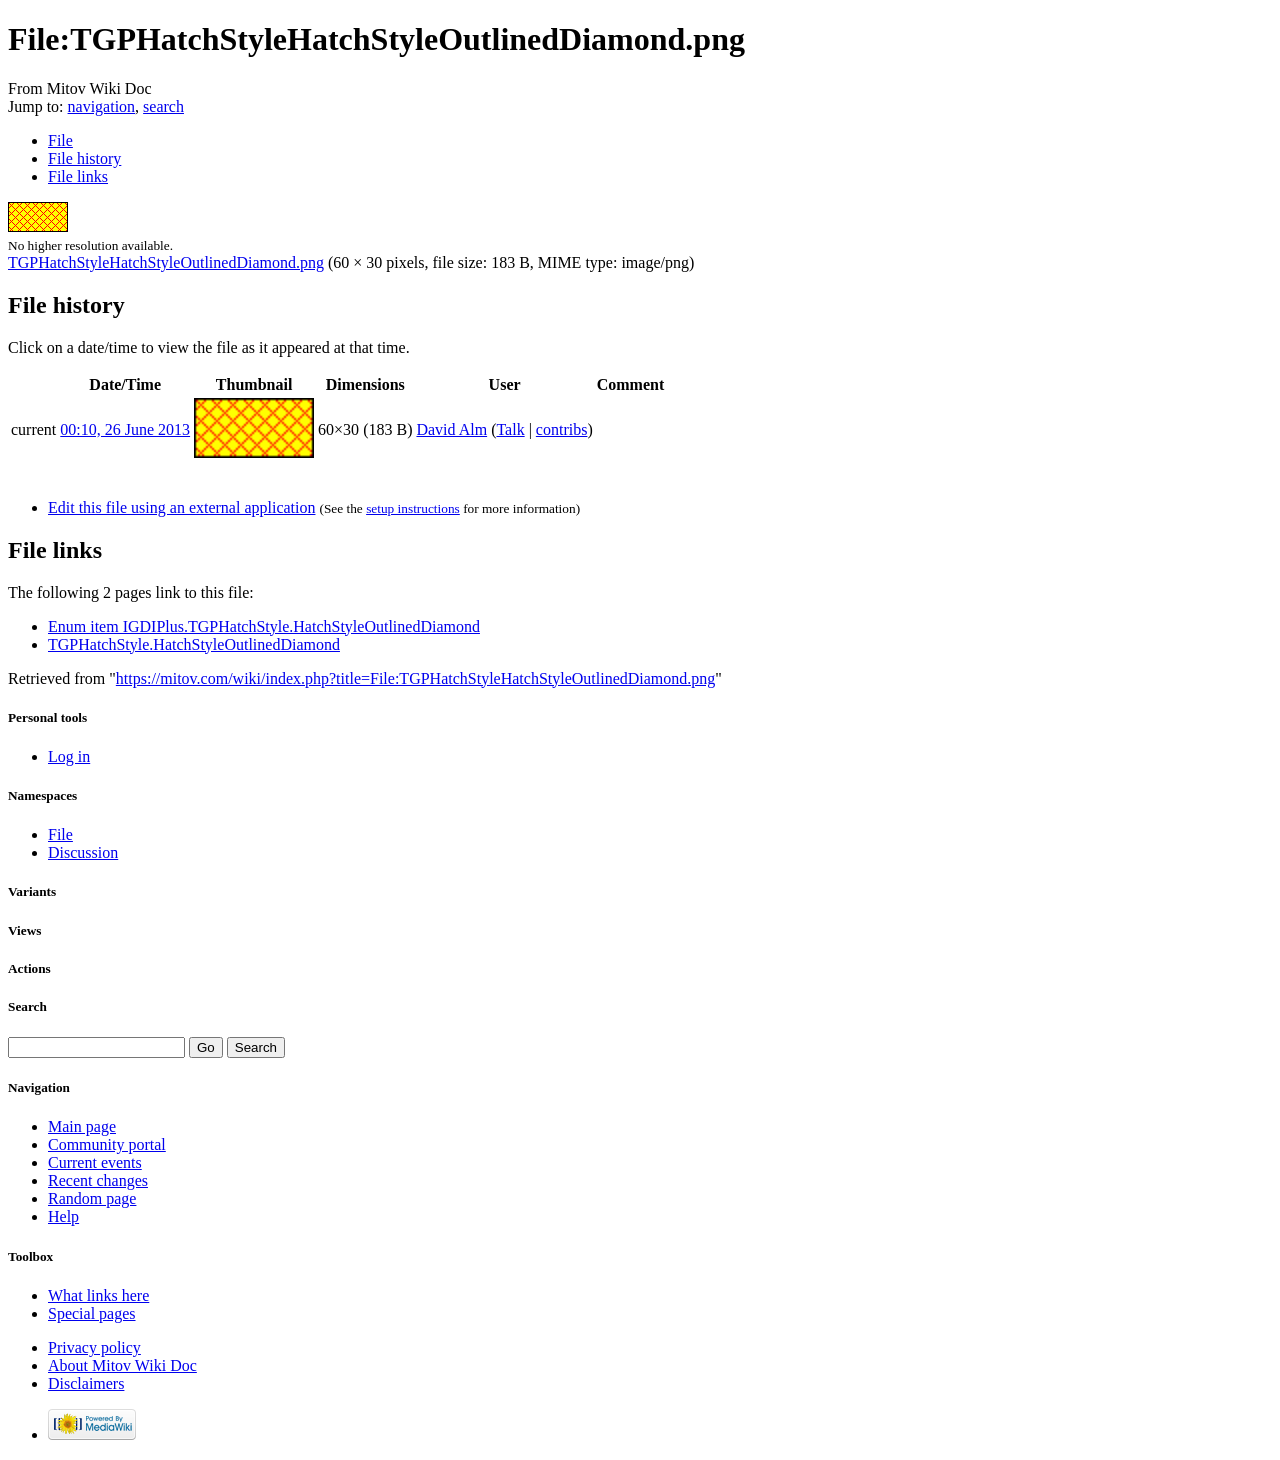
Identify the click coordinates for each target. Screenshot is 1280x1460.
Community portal (107, 1144)
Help (63, 1216)
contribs (562, 429)
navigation (102, 106)
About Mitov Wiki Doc (122, 1365)
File (60, 140)
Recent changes (98, 1180)
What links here (98, 1295)
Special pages (92, 1313)
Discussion (83, 852)
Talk (510, 429)
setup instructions (413, 508)
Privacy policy (94, 1347)
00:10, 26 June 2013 (125, 429)
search (163, 106)
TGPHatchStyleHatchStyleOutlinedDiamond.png (166, 262)
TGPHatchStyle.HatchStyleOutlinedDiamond (194, 644)
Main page (82, 1126)
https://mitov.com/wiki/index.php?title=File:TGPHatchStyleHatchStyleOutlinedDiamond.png (415, 678)
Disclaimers (86, 1383)
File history (84, 158)
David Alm (451, 429)
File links (78, 176)
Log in (69, 756)
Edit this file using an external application (181, 507)
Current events (95, 1162)
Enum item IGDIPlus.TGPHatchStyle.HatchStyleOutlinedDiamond (264, 626)
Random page (92, 1198)
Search (27, 1006)
